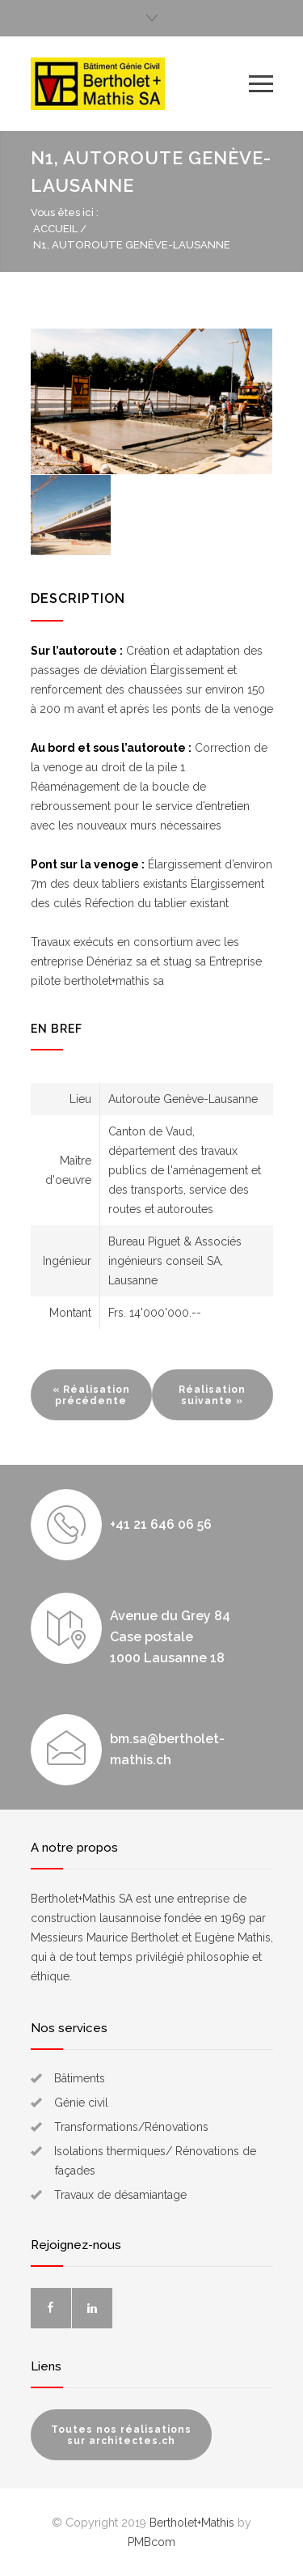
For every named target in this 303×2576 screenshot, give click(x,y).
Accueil (55, 229)
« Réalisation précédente (91, 1395)
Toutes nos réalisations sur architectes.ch (121, 2435)
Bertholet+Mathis (191, 2522)
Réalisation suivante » (212, 1395)
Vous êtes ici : (65, 212)
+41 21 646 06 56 (161, 1524)
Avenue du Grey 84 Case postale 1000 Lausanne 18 (170, 1637)
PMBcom (151, 2542)
